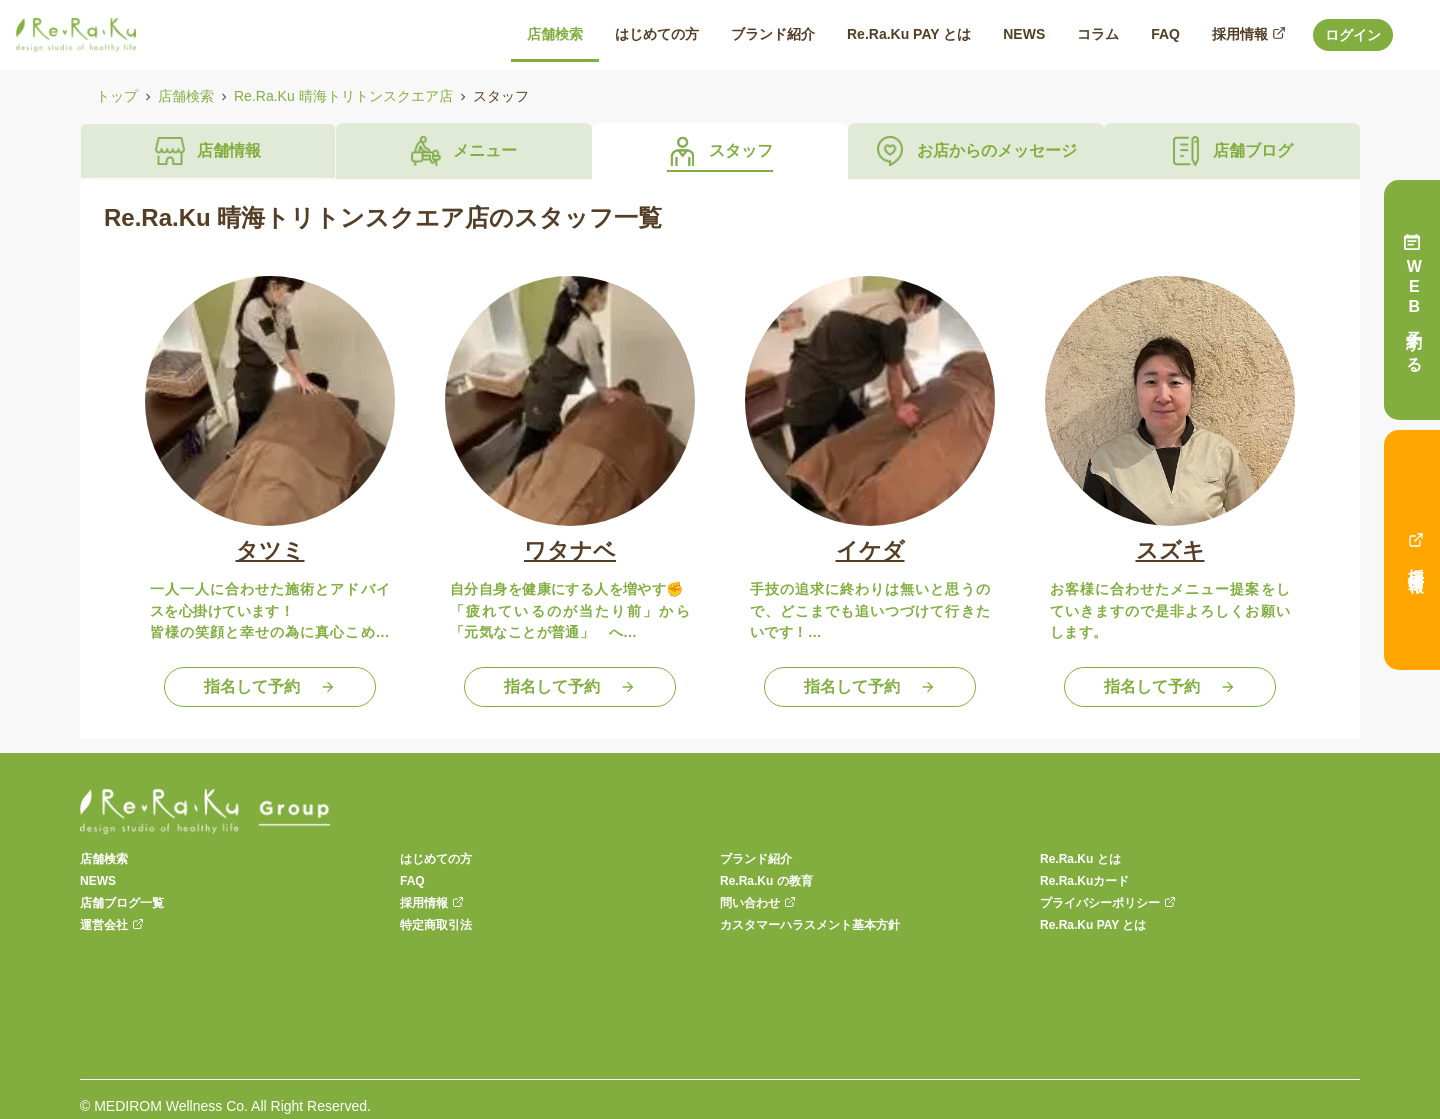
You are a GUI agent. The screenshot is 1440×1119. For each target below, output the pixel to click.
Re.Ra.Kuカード (1084, 881)
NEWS (98, 881)
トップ (117, 96)
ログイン (1353, 35)
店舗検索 (186, 96)
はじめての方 (436, 859)
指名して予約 (270, 686)
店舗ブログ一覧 (122, 903)
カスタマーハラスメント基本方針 (810, 925)
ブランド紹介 (756, 859)
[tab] (208, 151)
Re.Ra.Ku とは (1080, 859)
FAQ (412, 881)
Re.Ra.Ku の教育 (766, 881)
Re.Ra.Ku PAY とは (1093, 925)
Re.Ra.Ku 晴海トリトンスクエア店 (343, 96)
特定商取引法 (436, 925)
